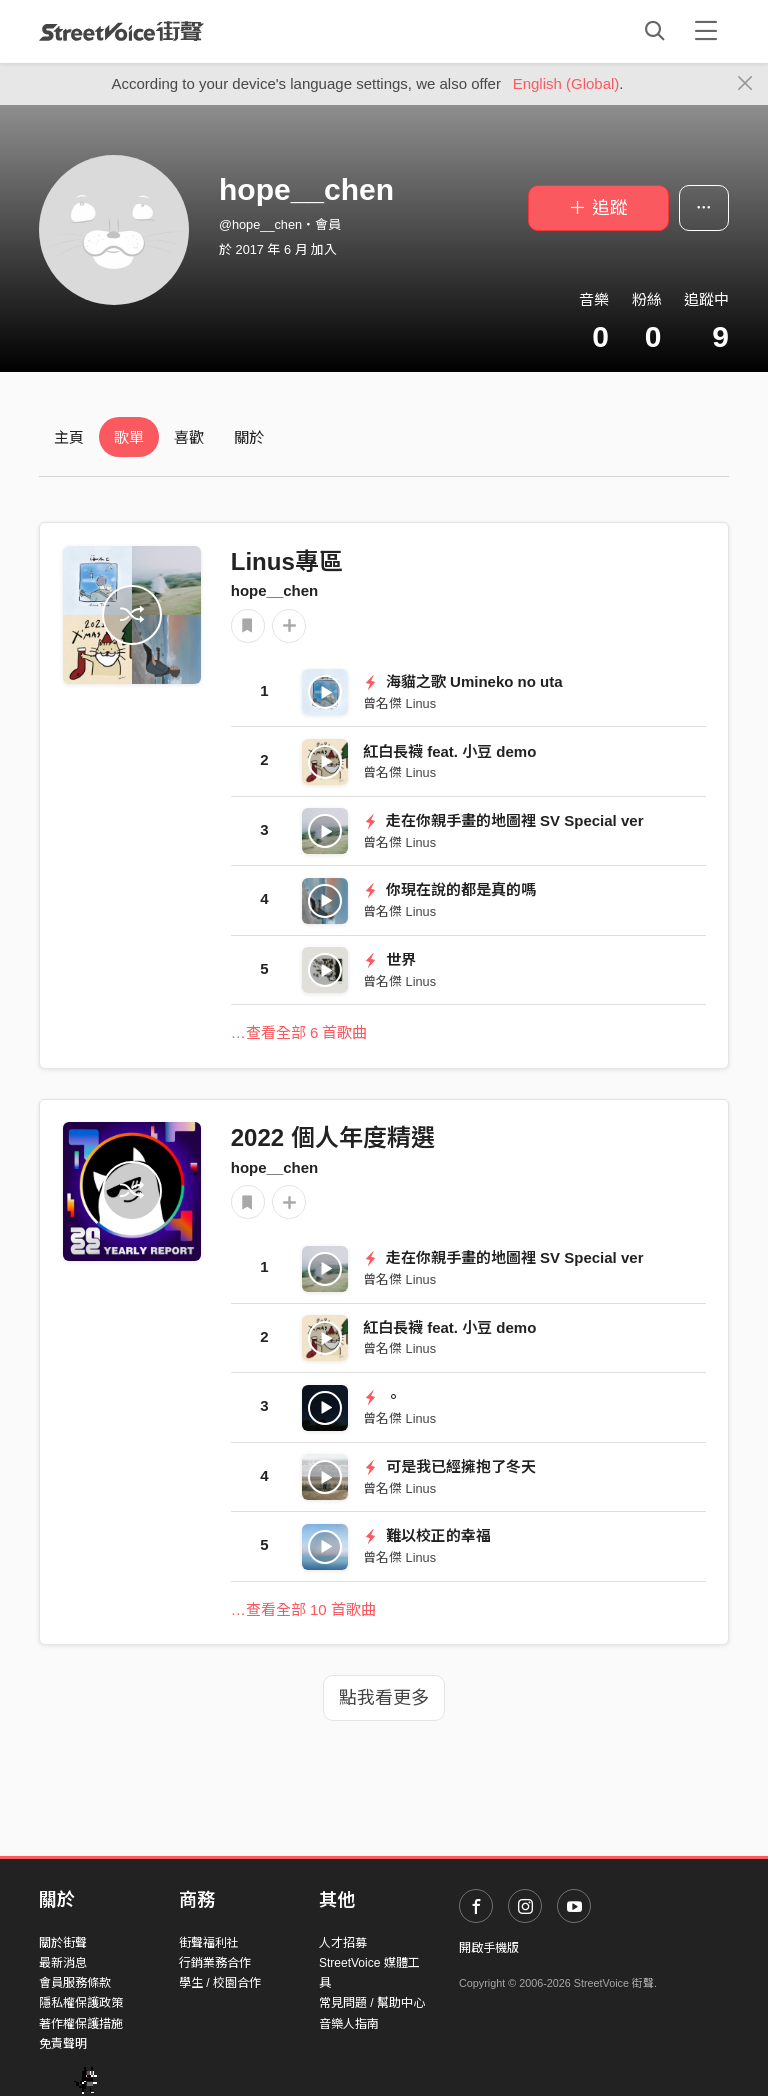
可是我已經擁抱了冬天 (449, 1466)
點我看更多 (384, 1698)
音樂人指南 (349, 2024)
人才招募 (343, 1943)
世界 (389, 959)
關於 (249, 437)
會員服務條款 (75, 1983)
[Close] (745, 84)
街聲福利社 (209, 1943)
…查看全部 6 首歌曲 (299, 1032)
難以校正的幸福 (427, 1535)
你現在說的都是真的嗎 (449, 889)
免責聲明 (63, 2044)
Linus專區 (287, 561)
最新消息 (63, 1963)
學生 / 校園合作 (220, 1983)
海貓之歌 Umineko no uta (463, 681)
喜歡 (189, 437)
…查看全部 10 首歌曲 (303, 1609)
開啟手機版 (489, 1948)
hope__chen (275, 590)
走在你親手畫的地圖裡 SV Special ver (503, 820)
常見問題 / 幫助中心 (372, 2003)
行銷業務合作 (215, 1963)
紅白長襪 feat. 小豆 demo (449, 751)
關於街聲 (63, 1943)
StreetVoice (121, 31)
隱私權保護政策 (81, 2003)
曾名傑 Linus (399, 703)
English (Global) (566, 83)
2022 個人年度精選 (333, 1137)
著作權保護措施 (81, 2024)
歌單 (129, 437)
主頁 (69, 437)
